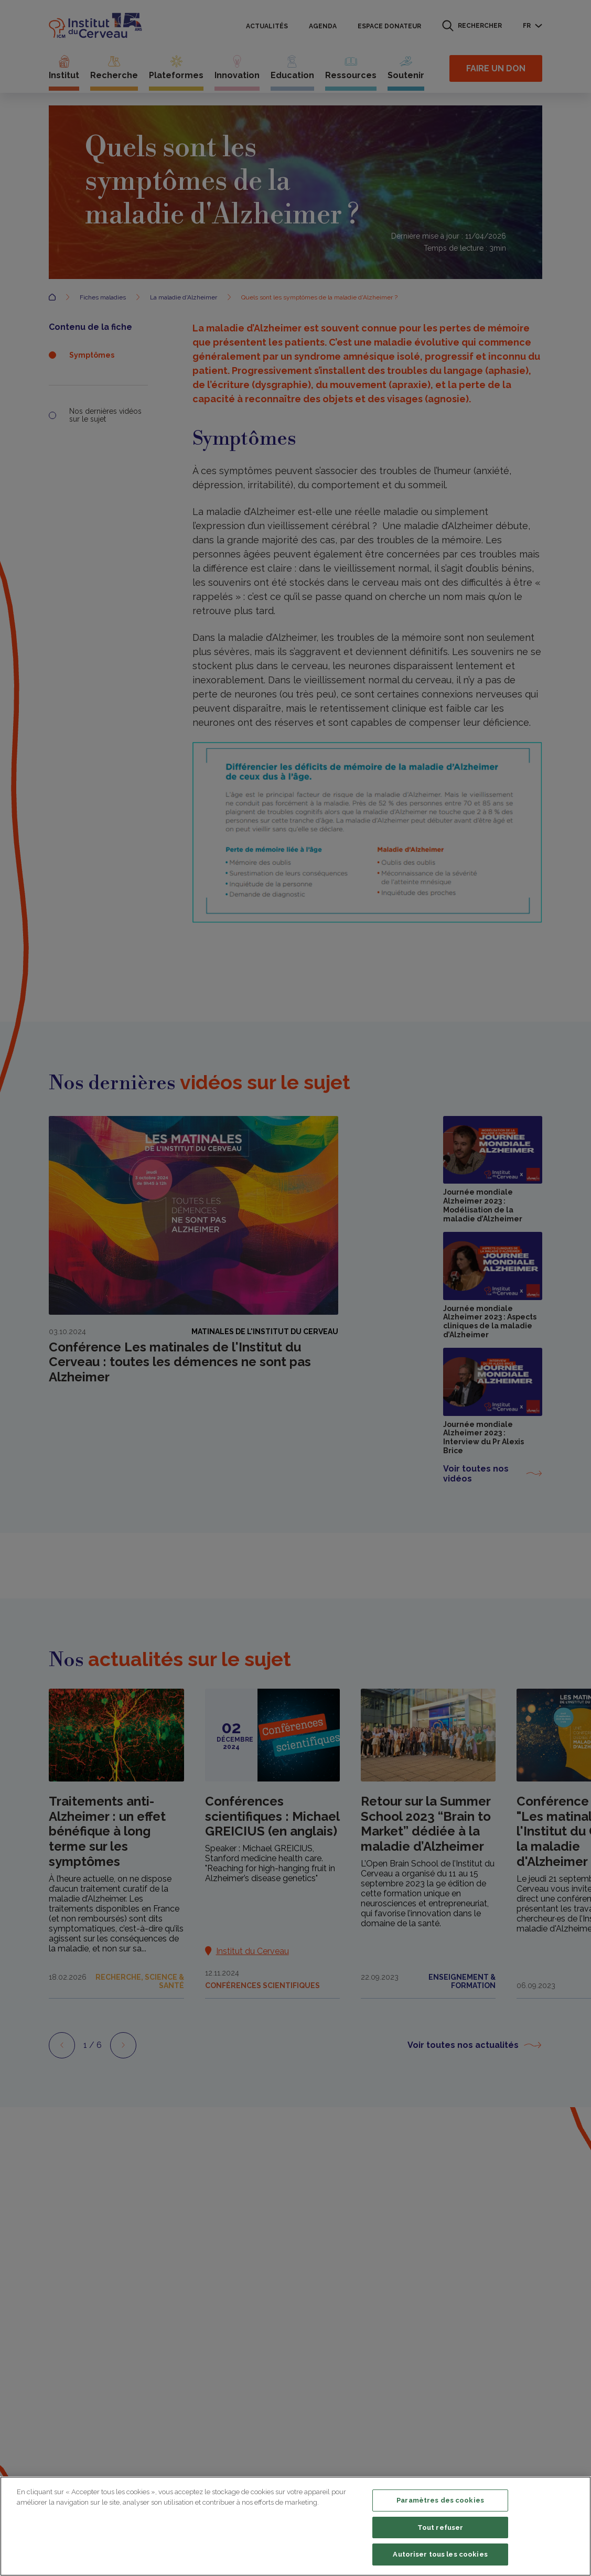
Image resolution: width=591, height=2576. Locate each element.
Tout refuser (440, 2527)
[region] (295, 2526)
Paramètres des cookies (440, 2500)
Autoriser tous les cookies (440, 2554)
